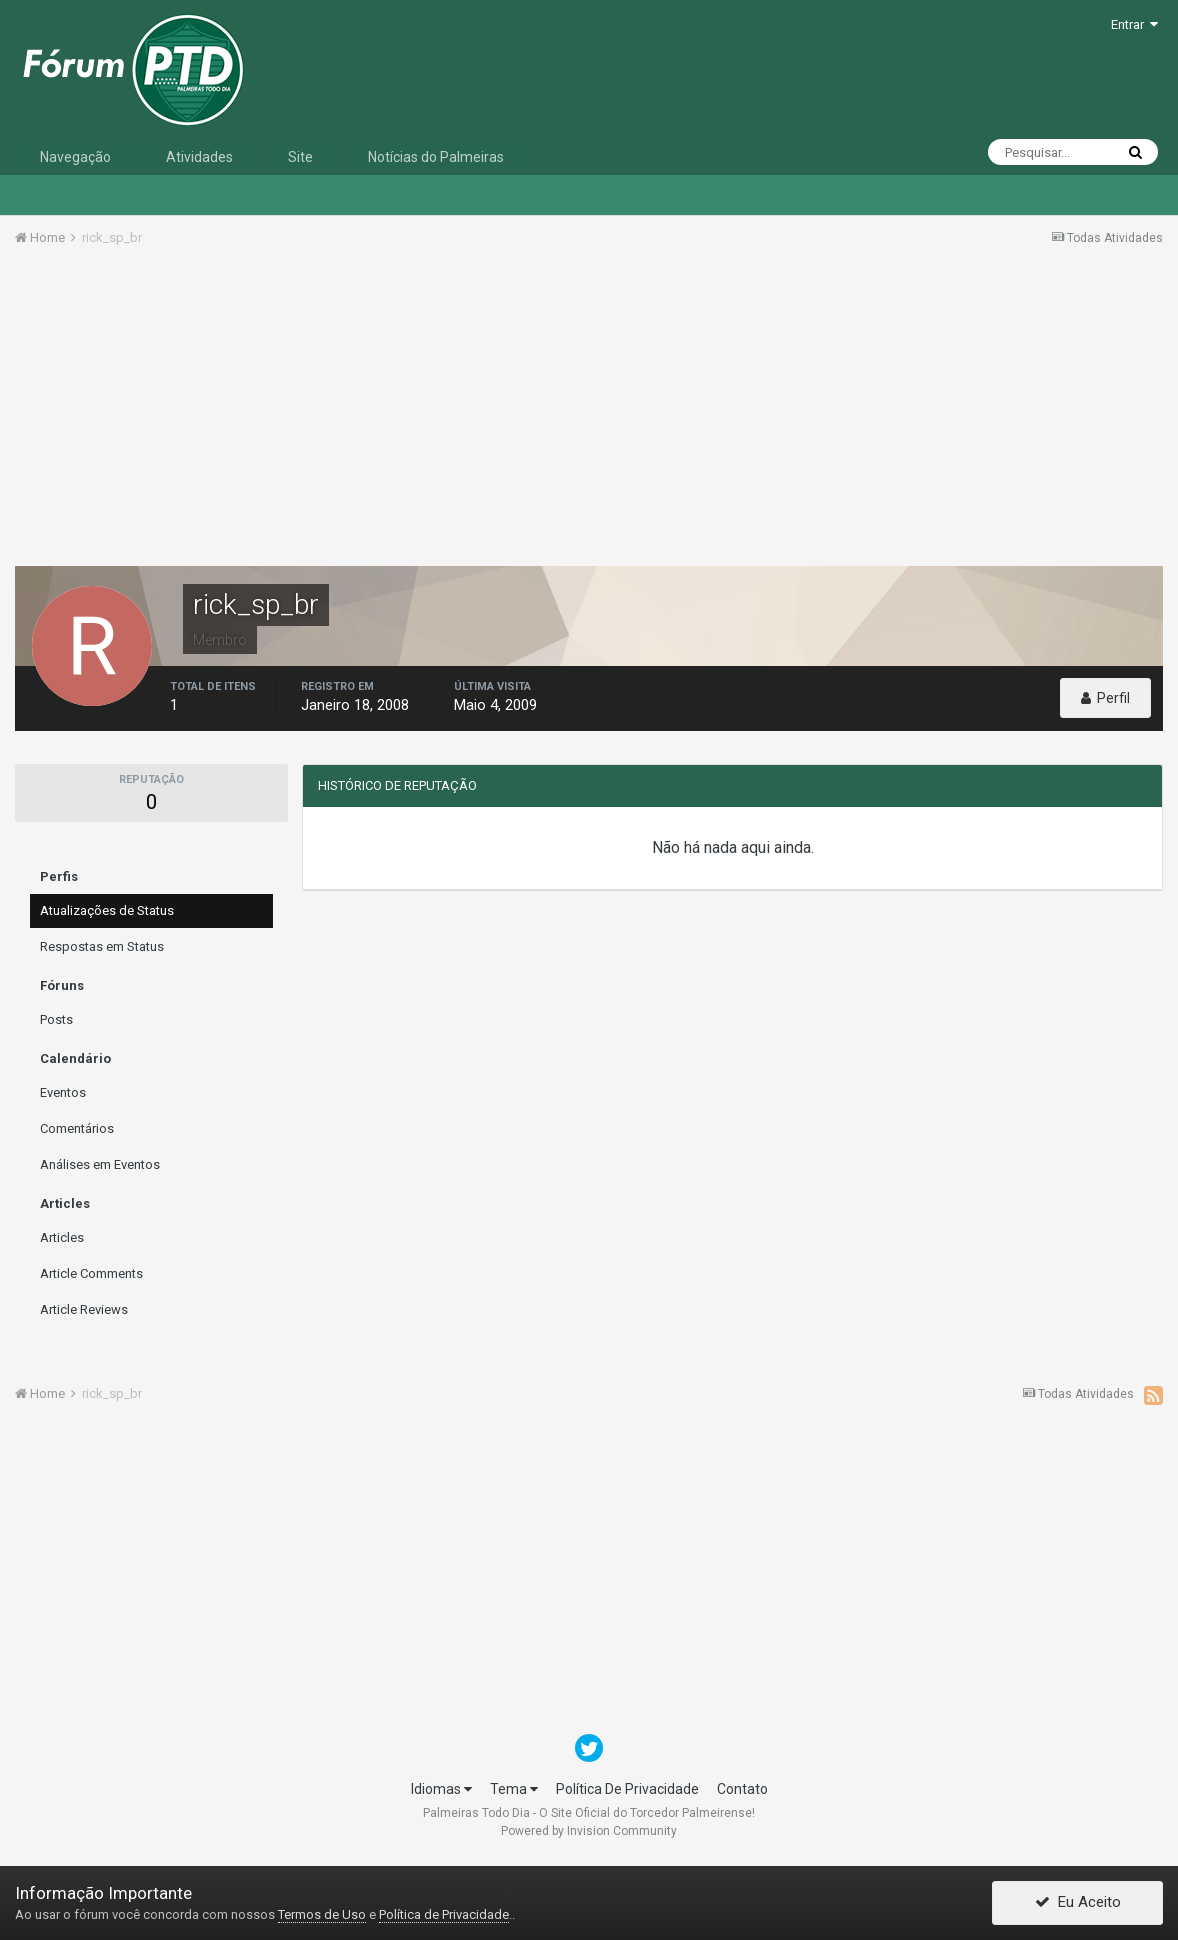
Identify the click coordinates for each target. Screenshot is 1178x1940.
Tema (514, 1789)
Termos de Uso (322, 1914)
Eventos (63, 1092)
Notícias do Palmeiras (436, 157)
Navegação (75, 157)
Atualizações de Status (107, 910)
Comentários (77, 1128)
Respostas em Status (102, 946)
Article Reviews (84, 1309)
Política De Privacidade (627, 1789)
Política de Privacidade (444, 1914)
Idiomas (441, 1789)
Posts (56, 1019)
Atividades (199, 157)
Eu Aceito (1078, 1903)
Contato (742, 1789)
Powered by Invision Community (589, 1831)
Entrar (1134, 24)
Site (300, 157)
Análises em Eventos (100, 1164)
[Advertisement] (589, 413)
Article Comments (91, 1273)
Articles (62, 1237)
